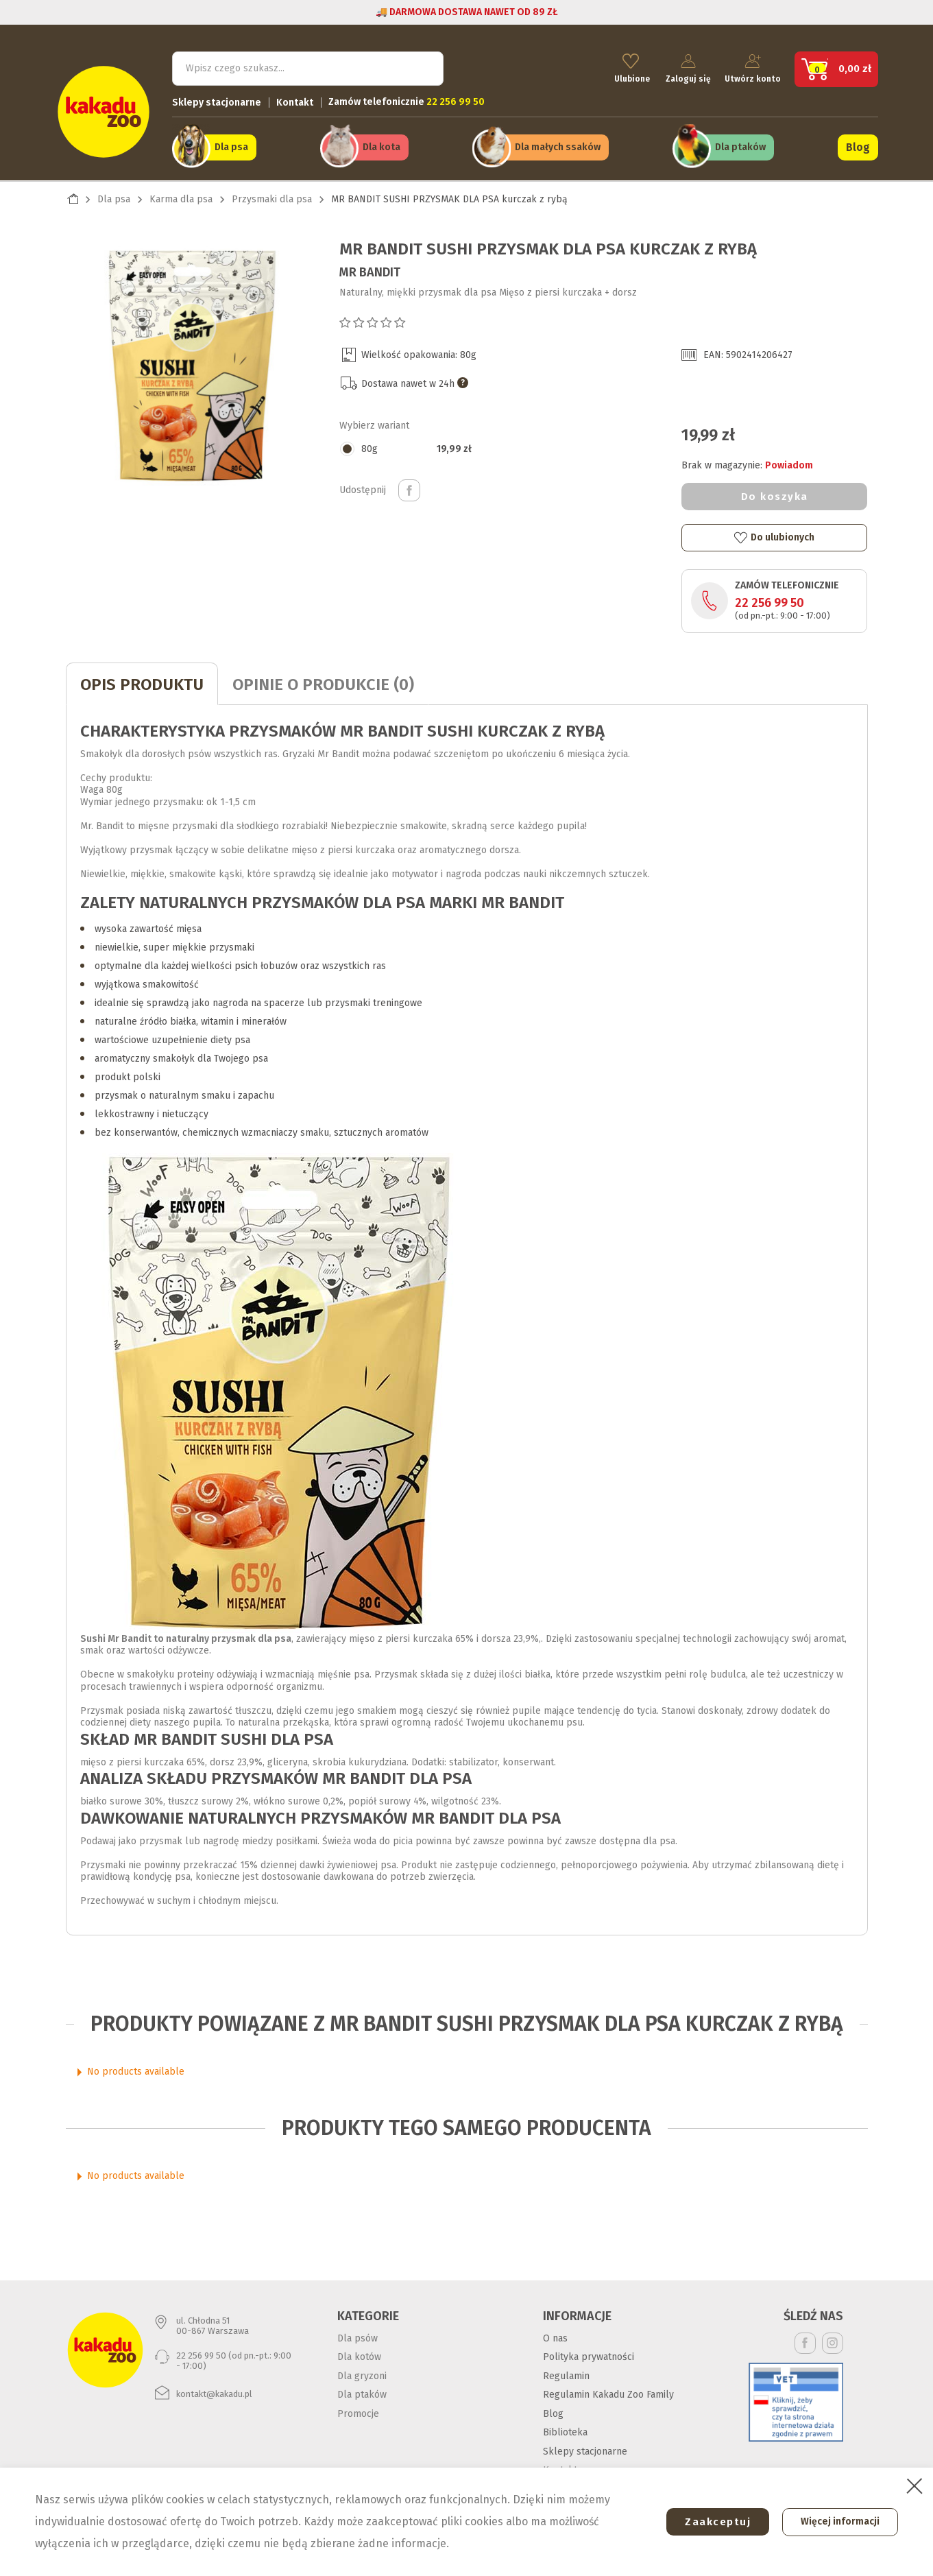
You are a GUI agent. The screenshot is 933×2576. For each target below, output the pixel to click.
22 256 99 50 (769, 599)
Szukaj (421, 65)
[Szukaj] (308, 66)
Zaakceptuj (711, 2522)
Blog (858, 145)
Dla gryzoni (362, 2372)
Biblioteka (565, 2429)
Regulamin (566, 2372)
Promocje (358, 2410)
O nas (555, 2335)
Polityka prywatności (588, 2353)
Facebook (805, 2339)
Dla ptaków (740, 145)
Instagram (832, 2339)
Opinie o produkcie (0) (323, 681)
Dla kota (381, 145)
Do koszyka (774, 493)
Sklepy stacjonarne (216, 100)
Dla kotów (359, 2353)
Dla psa (231, 145)
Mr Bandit (369, 268)
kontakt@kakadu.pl (214, 2390)
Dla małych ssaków (558, 145)
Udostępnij (409, 487)
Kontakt (294, 100)
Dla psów (357, 2335)
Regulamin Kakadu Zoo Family (608, 2391)
